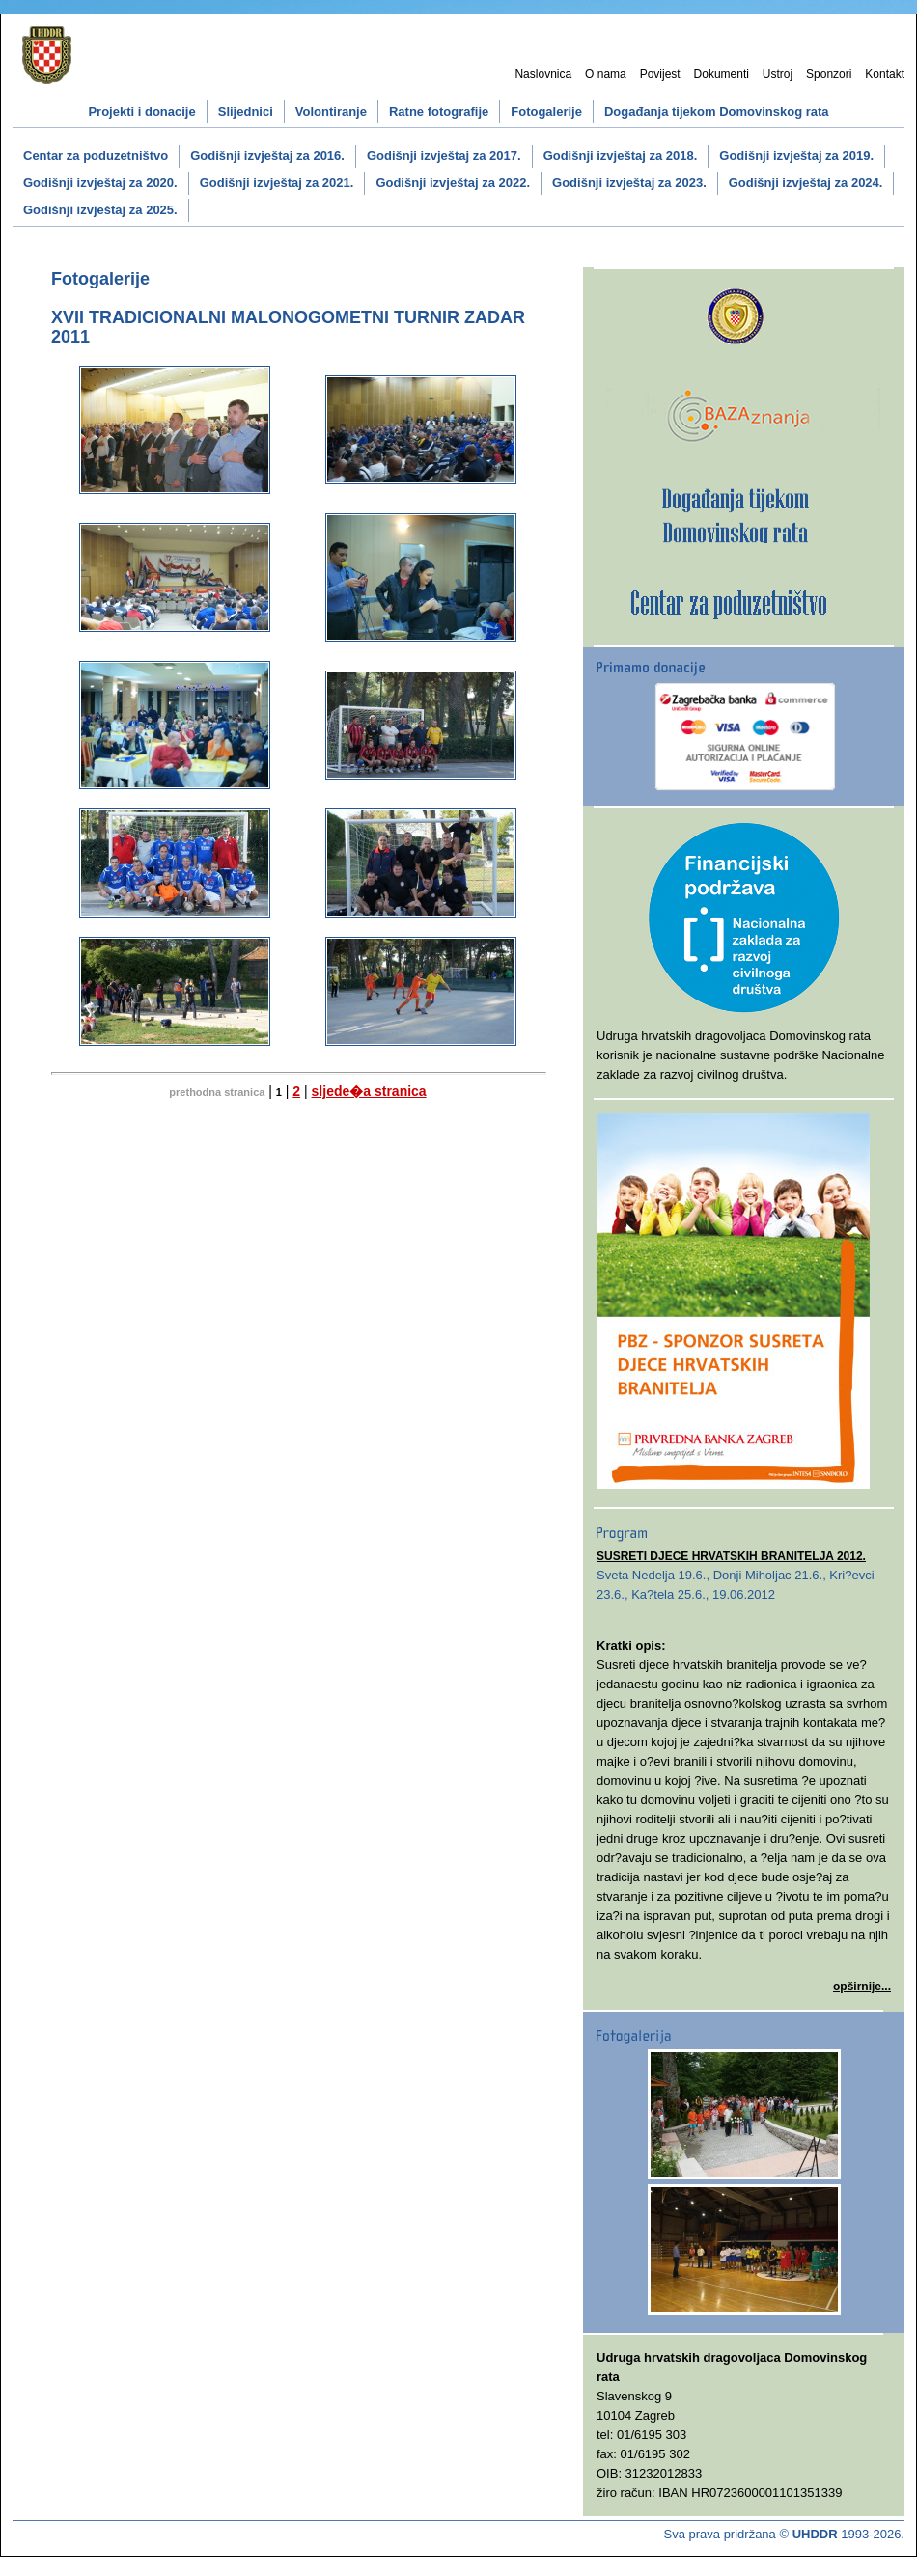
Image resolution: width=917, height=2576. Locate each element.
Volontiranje (331, 111)
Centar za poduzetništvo (95, 156)
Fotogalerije (546, 111)
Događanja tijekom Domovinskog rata (716, 111)
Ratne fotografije (438, 111)
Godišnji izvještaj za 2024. (806, 183)
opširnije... (862, 1986)
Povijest (660, 74)
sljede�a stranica (369, 1091)
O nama (605, 74)
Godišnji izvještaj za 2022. (452, 183)
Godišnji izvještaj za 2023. (629, 183)
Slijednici (245, 111)
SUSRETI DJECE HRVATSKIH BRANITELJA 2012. (731, 1556)
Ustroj (777, 74)
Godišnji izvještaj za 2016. (267, 156)
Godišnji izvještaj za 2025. (100, 210)
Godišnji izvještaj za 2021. (277, 183)
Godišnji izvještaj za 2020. (100, 183)
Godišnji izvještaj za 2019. (796, 156)
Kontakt (884, 74)
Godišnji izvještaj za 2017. (444, 156)
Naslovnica (542, 74)
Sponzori (828, 74)
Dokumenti (721, 74)
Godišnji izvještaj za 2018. (620, 156)
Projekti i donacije (141, 111)
